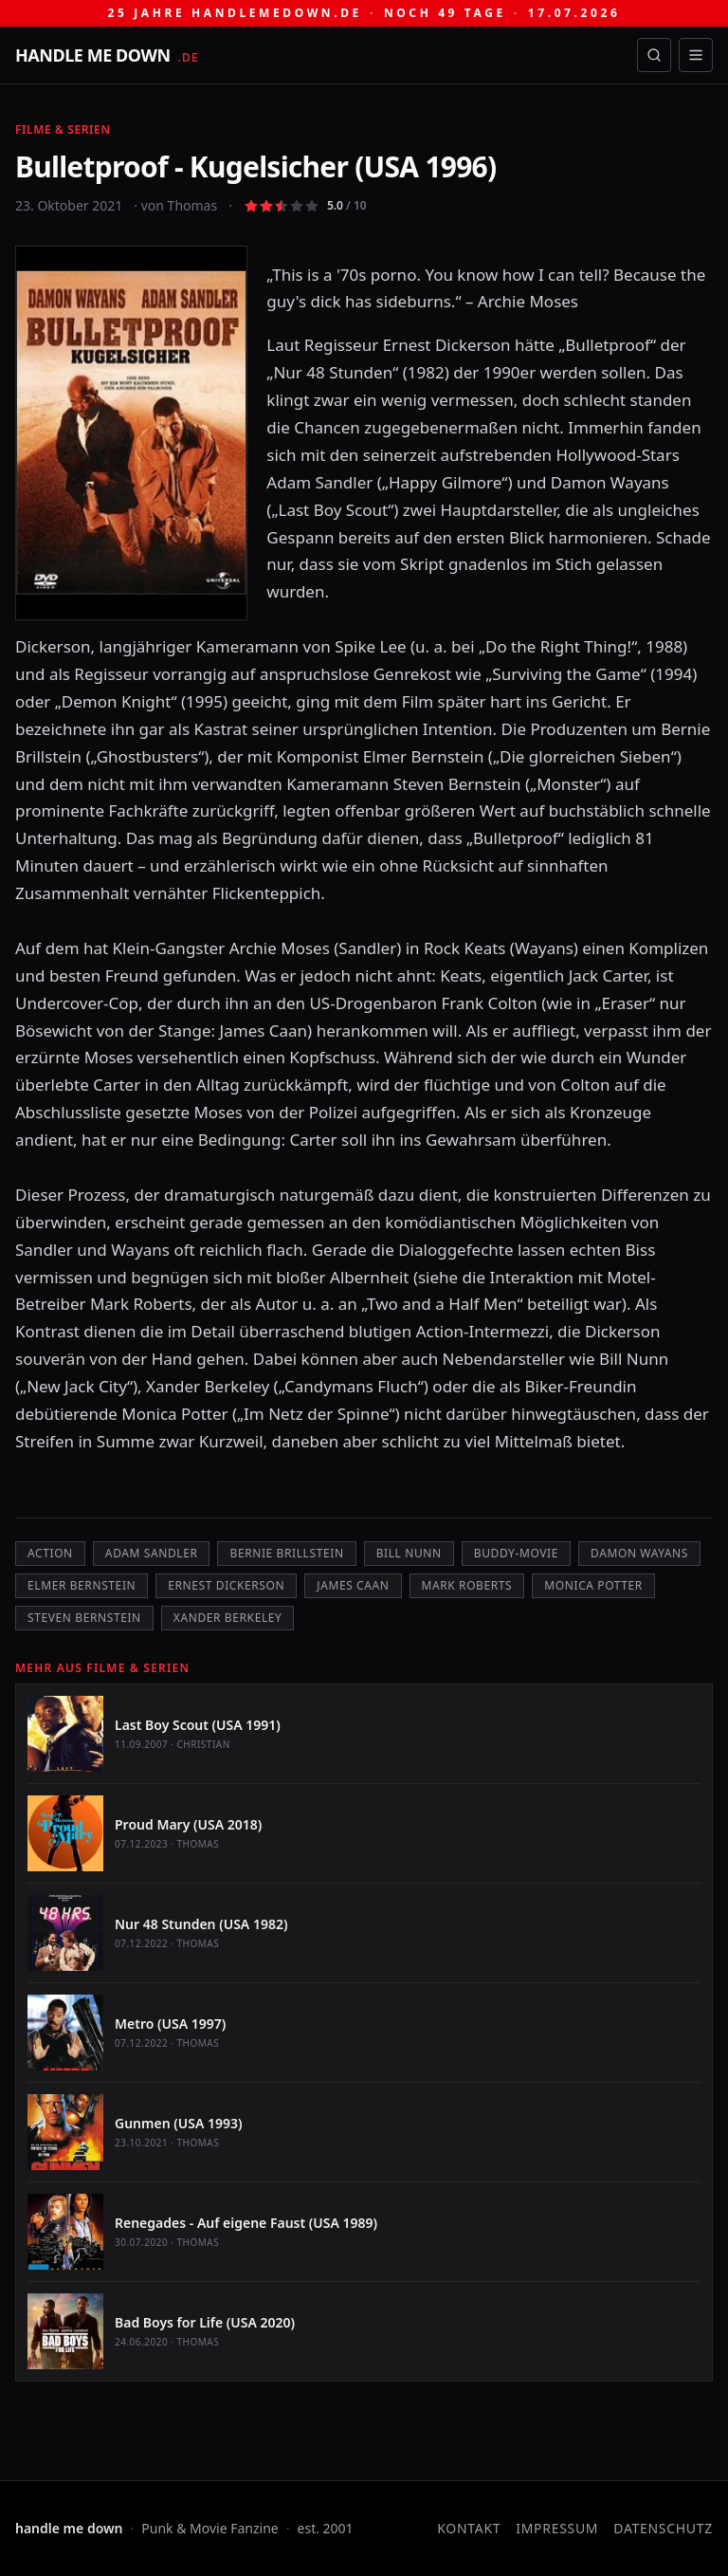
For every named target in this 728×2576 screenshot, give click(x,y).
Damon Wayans (639, 1553)
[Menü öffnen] (696, 55)
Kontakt (468, 2528)
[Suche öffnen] (654, 55)
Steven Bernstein (84, 1618)
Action (50, 1553)
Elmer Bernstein (81, 1585)
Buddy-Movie (516, 1553)
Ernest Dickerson (226, 1585)
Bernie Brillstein (286, 1553)
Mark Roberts (467, 1585)
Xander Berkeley (227, 1618)
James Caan (353, 1585)
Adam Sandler (151, 1553)
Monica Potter (593, 1585)
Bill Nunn (409, 1553)
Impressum (557, 2528)
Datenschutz (663, 2528)
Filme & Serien (63, 129)
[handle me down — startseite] (107, 55)
